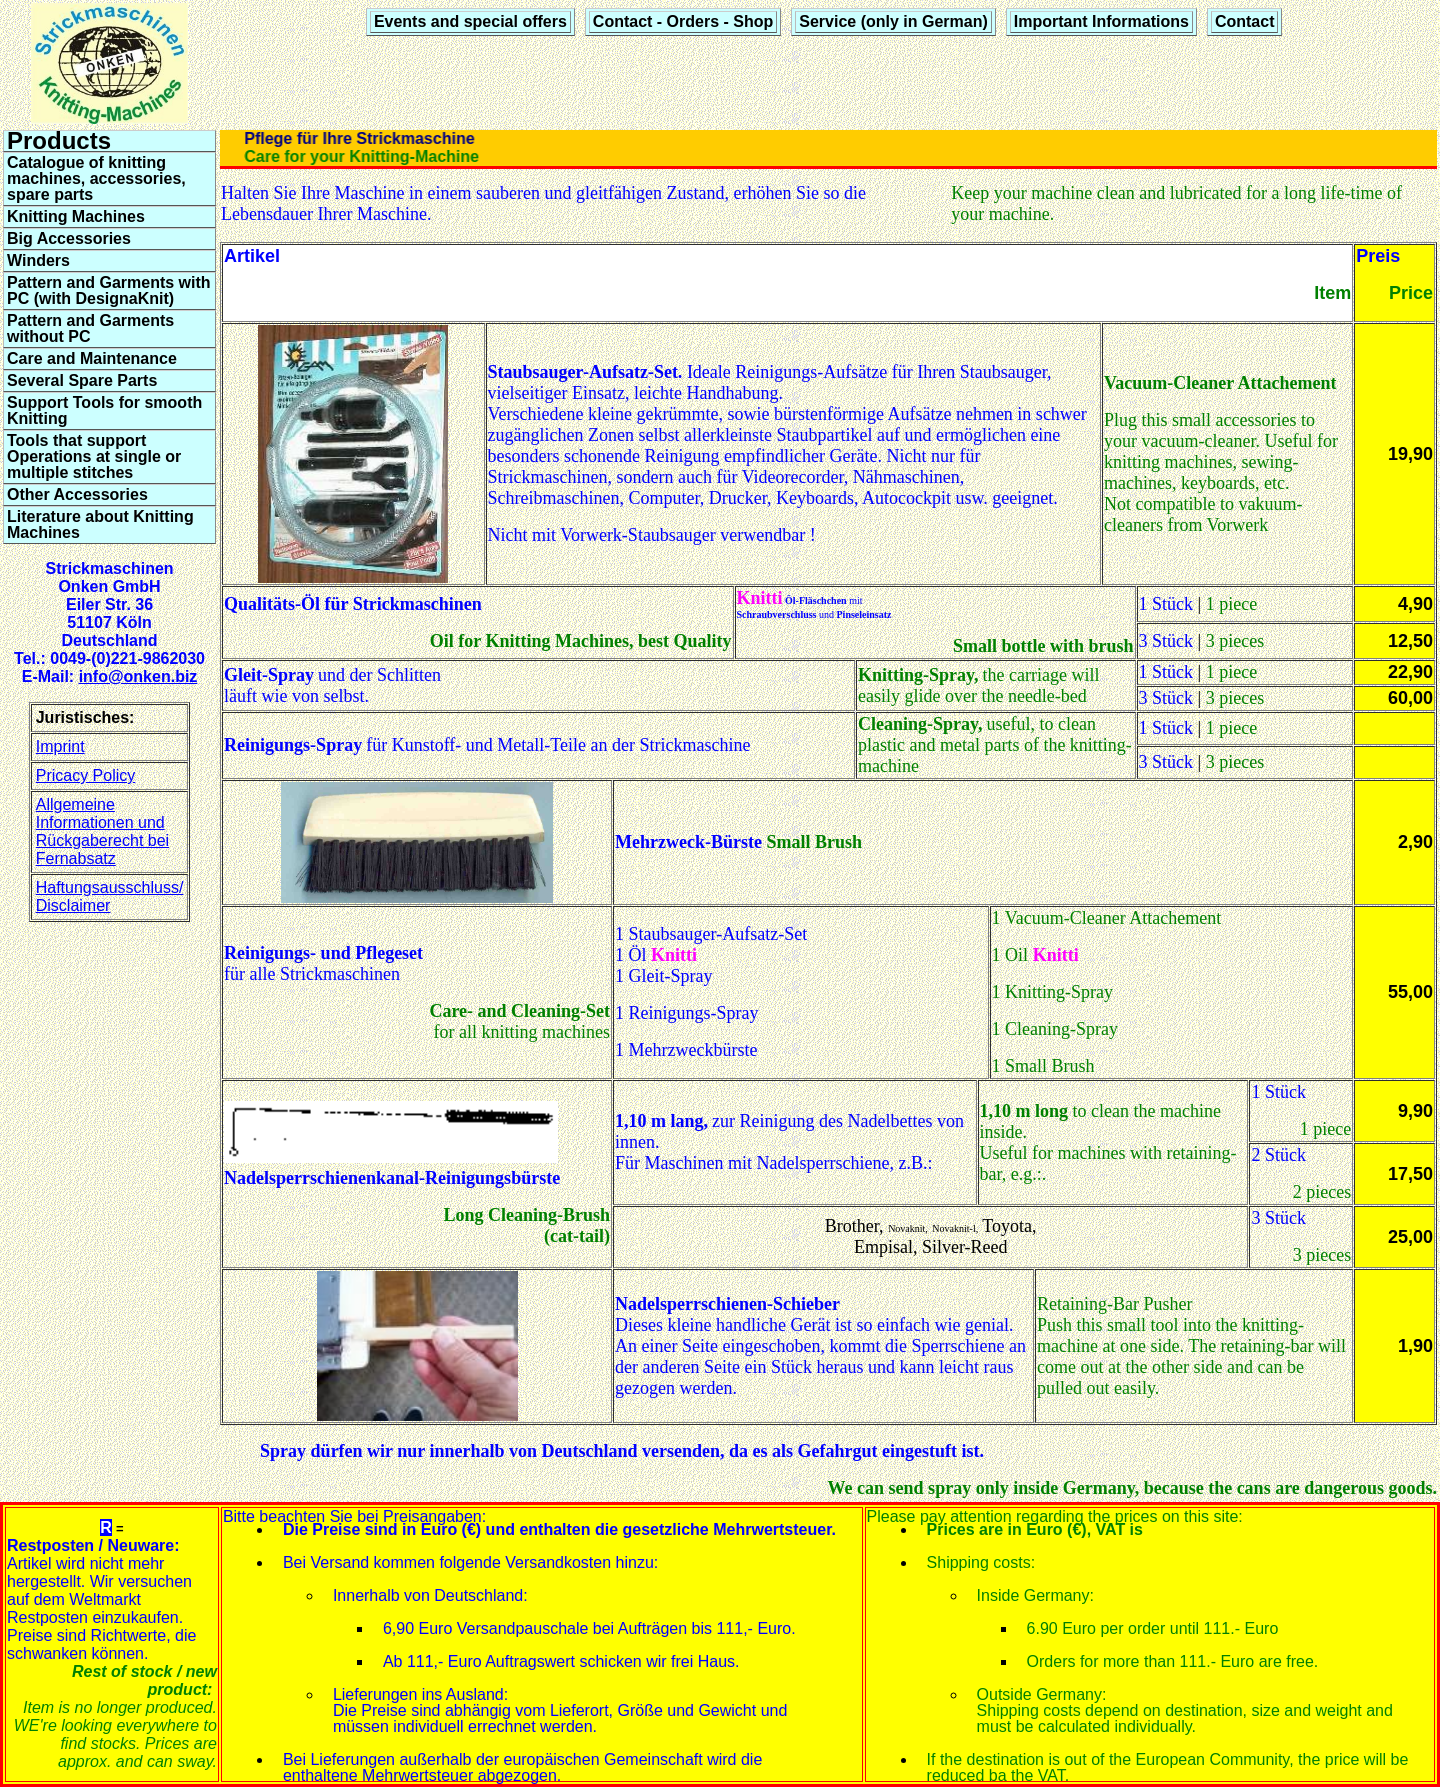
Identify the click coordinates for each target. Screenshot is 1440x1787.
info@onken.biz (138, 676)
